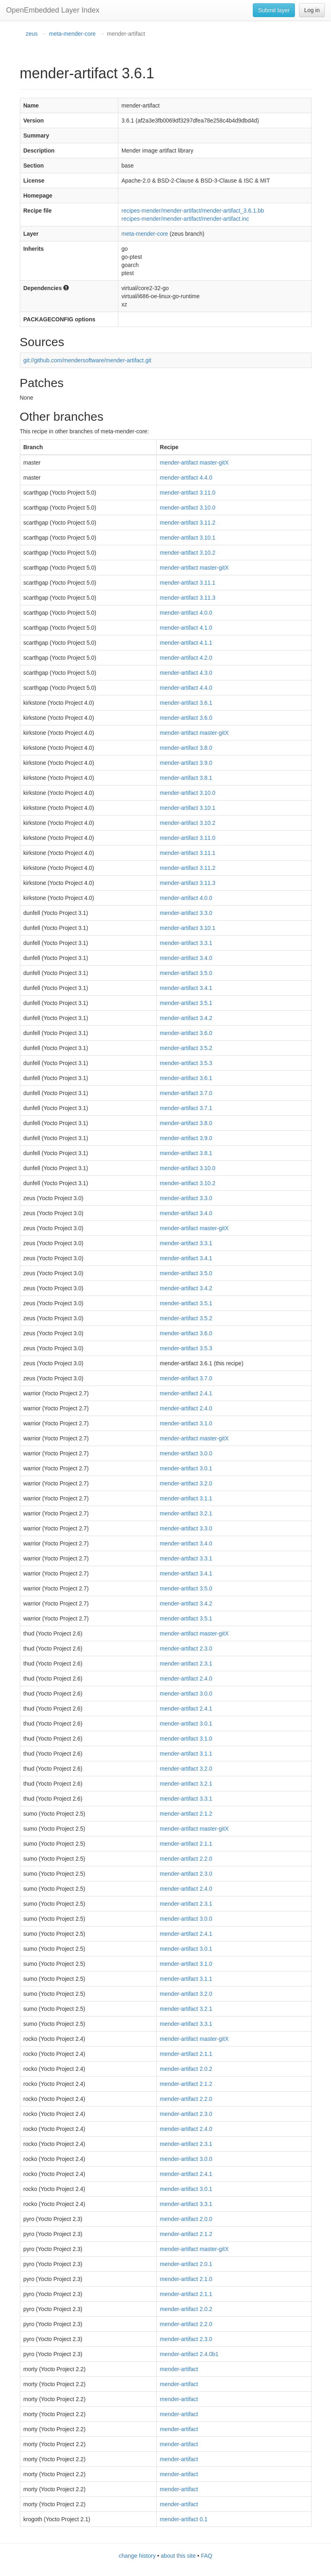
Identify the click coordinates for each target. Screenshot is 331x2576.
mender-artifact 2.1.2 (186, 1813)
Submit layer (274, 10)
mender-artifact (179, 2369)
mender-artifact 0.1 (184, 2519)
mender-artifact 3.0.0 (186, 1453)
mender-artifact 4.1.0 (186, 627)
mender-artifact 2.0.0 (186, 2219)
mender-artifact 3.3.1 (186, 943)
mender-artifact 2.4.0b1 (189, 2354)
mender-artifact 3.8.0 (186, 748)
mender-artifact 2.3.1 (186, 1663)
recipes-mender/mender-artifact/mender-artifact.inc (185, 218)
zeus (32, 33)
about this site (178, 2555)
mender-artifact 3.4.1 (186, 988)
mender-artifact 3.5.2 (186, 1048)
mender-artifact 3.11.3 (188, 597)
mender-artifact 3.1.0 (186, 1423)
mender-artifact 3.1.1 (186, 1498)
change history (137, 2555)
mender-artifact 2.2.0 (186, 1858)
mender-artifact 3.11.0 (188, 492)
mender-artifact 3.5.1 (186, 1003)
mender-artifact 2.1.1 (186, 1843)
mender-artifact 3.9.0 (186, 763)
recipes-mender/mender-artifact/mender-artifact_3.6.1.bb (193, 210)
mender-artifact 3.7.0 (186, 1093)
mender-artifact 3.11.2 (188, 522)
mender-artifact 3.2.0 (186, 1483)
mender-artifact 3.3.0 (186, 913)
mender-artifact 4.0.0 (186, 612)
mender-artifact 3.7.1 (186, 1108)
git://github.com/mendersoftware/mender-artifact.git (87, 360)
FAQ (206, 2555)
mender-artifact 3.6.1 (186, 702)
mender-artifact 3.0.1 (186, 1468)
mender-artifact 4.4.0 (186, 477)
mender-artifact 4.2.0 (186, 657)
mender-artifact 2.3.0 (186, 1648)
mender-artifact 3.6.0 (186, 717)
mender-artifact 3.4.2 (186, 1018)
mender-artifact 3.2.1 (186, 1513)
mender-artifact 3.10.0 (188, 507)
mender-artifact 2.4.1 (186, 1393)
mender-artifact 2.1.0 (186, 2279)
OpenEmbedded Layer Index (52, 10)
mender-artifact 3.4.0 (186, 958)
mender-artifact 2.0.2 (186, 2069)
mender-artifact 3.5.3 (186, 1063)
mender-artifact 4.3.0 (186, 672)
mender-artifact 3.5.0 (186, 973)
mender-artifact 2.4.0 (186, 1408)
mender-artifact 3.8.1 (186, 778)
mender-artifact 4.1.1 (186, 642)
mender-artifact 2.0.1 (186, 2264)
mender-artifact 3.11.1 (188, 582)
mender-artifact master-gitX (194, 462)
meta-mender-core (72, 33)
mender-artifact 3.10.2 (188, 552)
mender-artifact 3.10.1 (188, 537)
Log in (312, 10)
